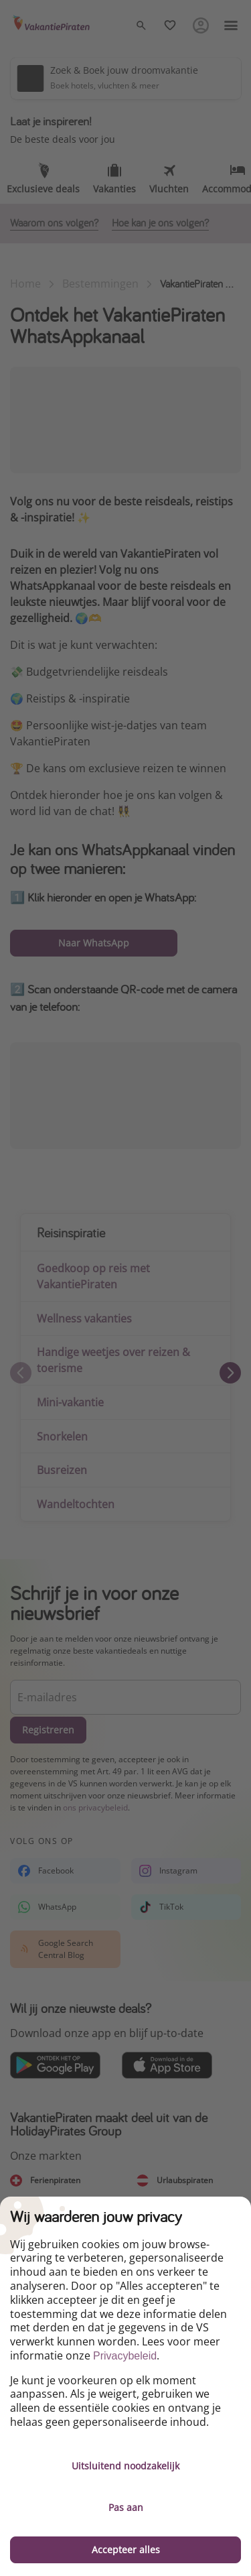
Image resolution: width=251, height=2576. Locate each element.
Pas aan (125, 2507)
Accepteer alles (126, 2549)
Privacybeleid (125, 2356)
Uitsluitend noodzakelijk (125, 2465)
